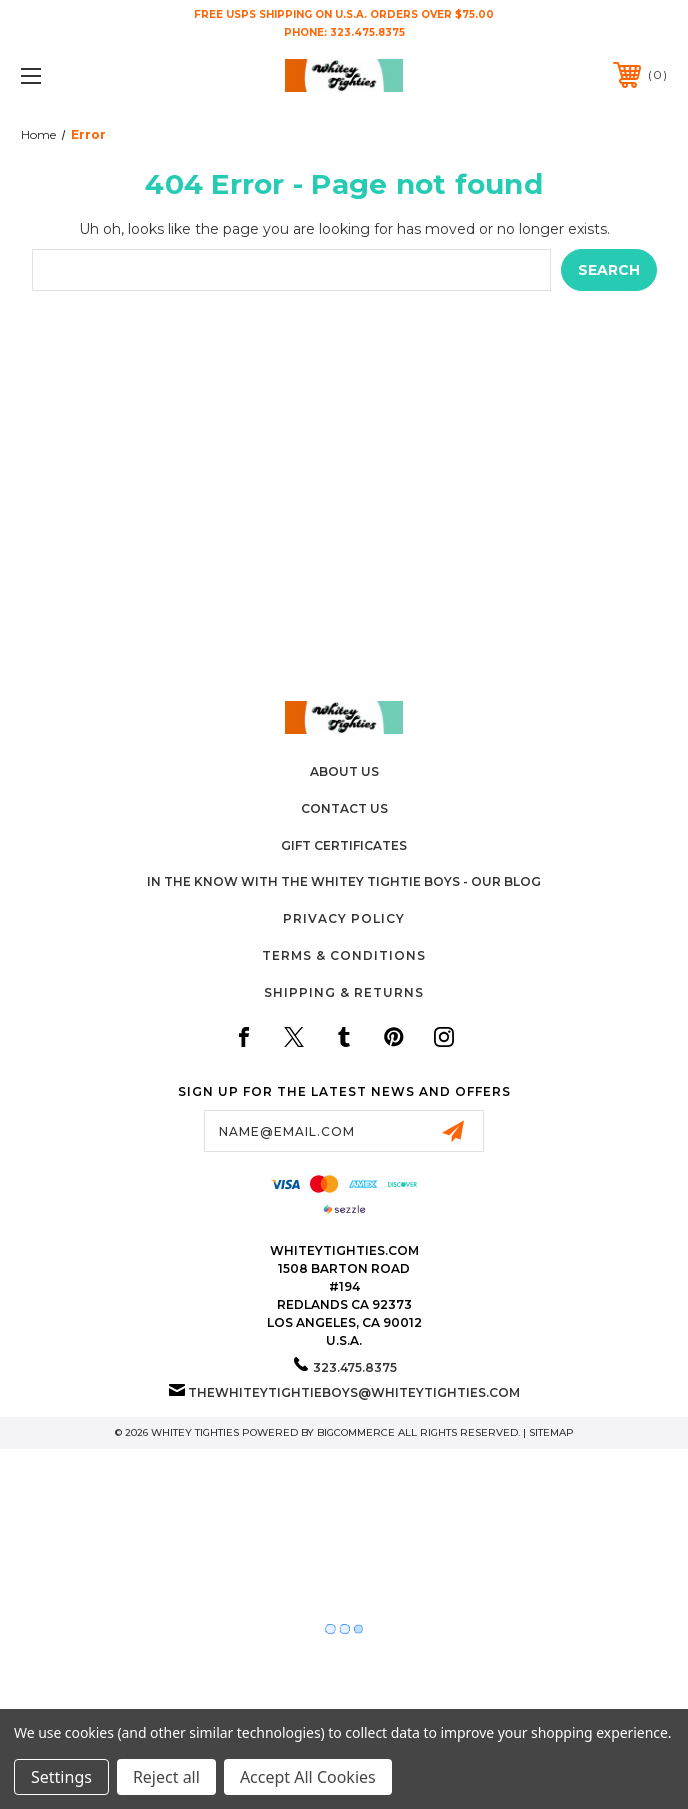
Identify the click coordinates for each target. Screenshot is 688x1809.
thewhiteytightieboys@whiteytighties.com (354, 1392)
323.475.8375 (367, 32)
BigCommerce (356, 1432)
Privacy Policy (344, 918)
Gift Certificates (344, 845)
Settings (61, 1777)
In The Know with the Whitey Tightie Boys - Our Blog (344, 881)
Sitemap (551, 1432)
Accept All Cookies (308, 1777)
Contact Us (344, 808)
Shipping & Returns (344, 992)
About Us (344, 771)
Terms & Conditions (344, 955)
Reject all (166, 1777)
